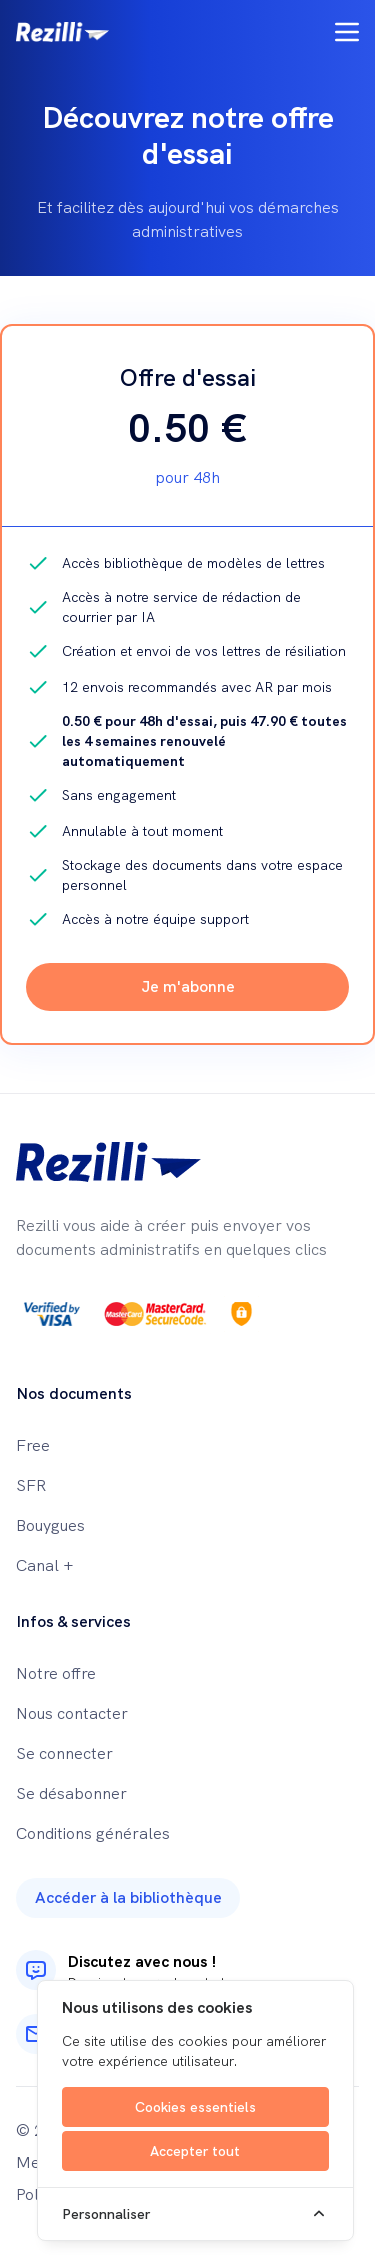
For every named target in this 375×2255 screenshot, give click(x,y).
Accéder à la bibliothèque (128, 1897)
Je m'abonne (188, 986)
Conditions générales (93, 1833)
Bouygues (50, 1525)
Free (33, 1445)
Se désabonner (71, 1793)
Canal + (45, 1565)
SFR (31, 1485)
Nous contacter (72, 1713)
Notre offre (56, 1673)
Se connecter (64, 1753)
